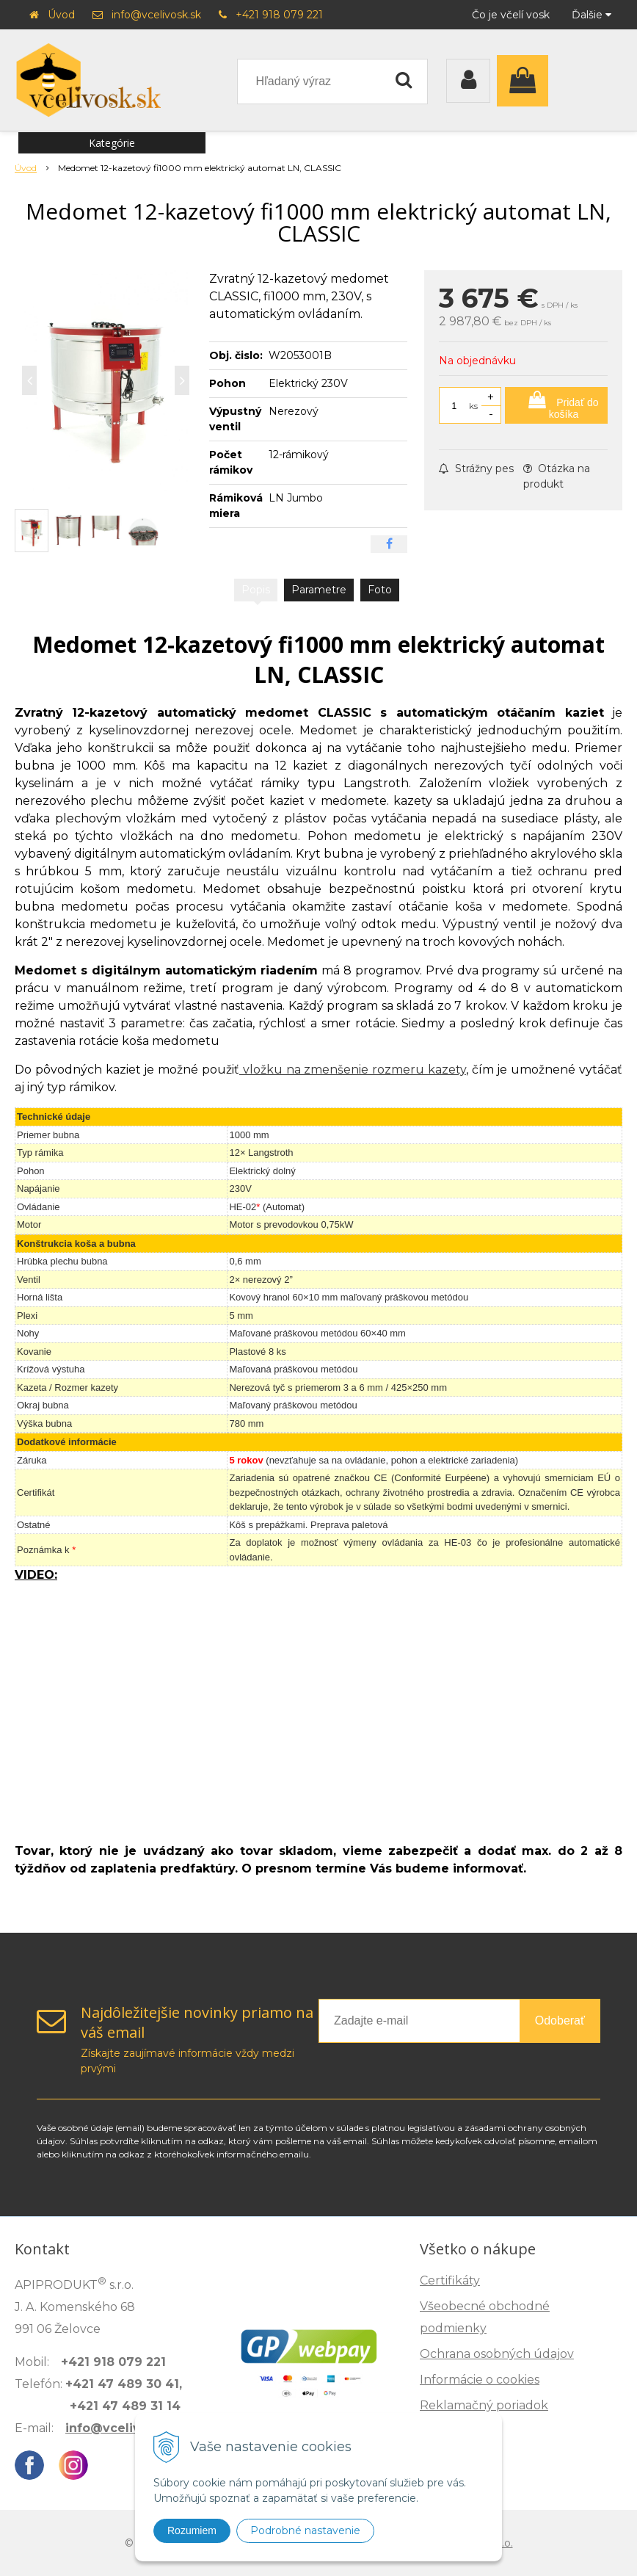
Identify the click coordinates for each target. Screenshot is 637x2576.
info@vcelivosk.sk (156, 14)
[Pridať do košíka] (556, 405)
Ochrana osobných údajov (497, 2354)
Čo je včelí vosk (511, 14)
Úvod (61, 14)
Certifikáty (450, 2280)
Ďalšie (591, 14)
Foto (380, 589)
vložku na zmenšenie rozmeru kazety (352, 1070)
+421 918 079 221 (279, 14)
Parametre (318, 589)
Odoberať (560, 2020)
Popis (255, 589)
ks (473, 405)
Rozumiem (191, 2530)
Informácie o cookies (479, 2380)
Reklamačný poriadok (484, 2405)
